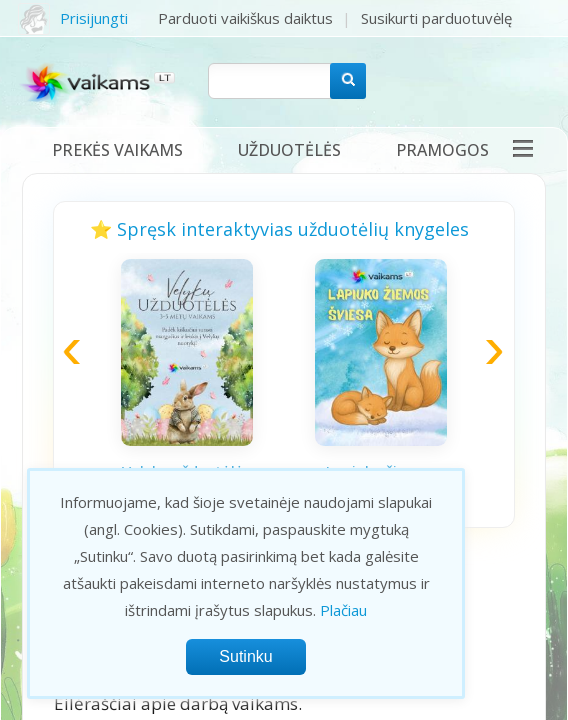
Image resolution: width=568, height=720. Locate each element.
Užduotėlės (289, 150)
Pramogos (442, 150)
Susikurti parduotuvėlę (436, 18)
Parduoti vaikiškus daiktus (245, 18)
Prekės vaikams (117, 150)
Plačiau (343, 610)
